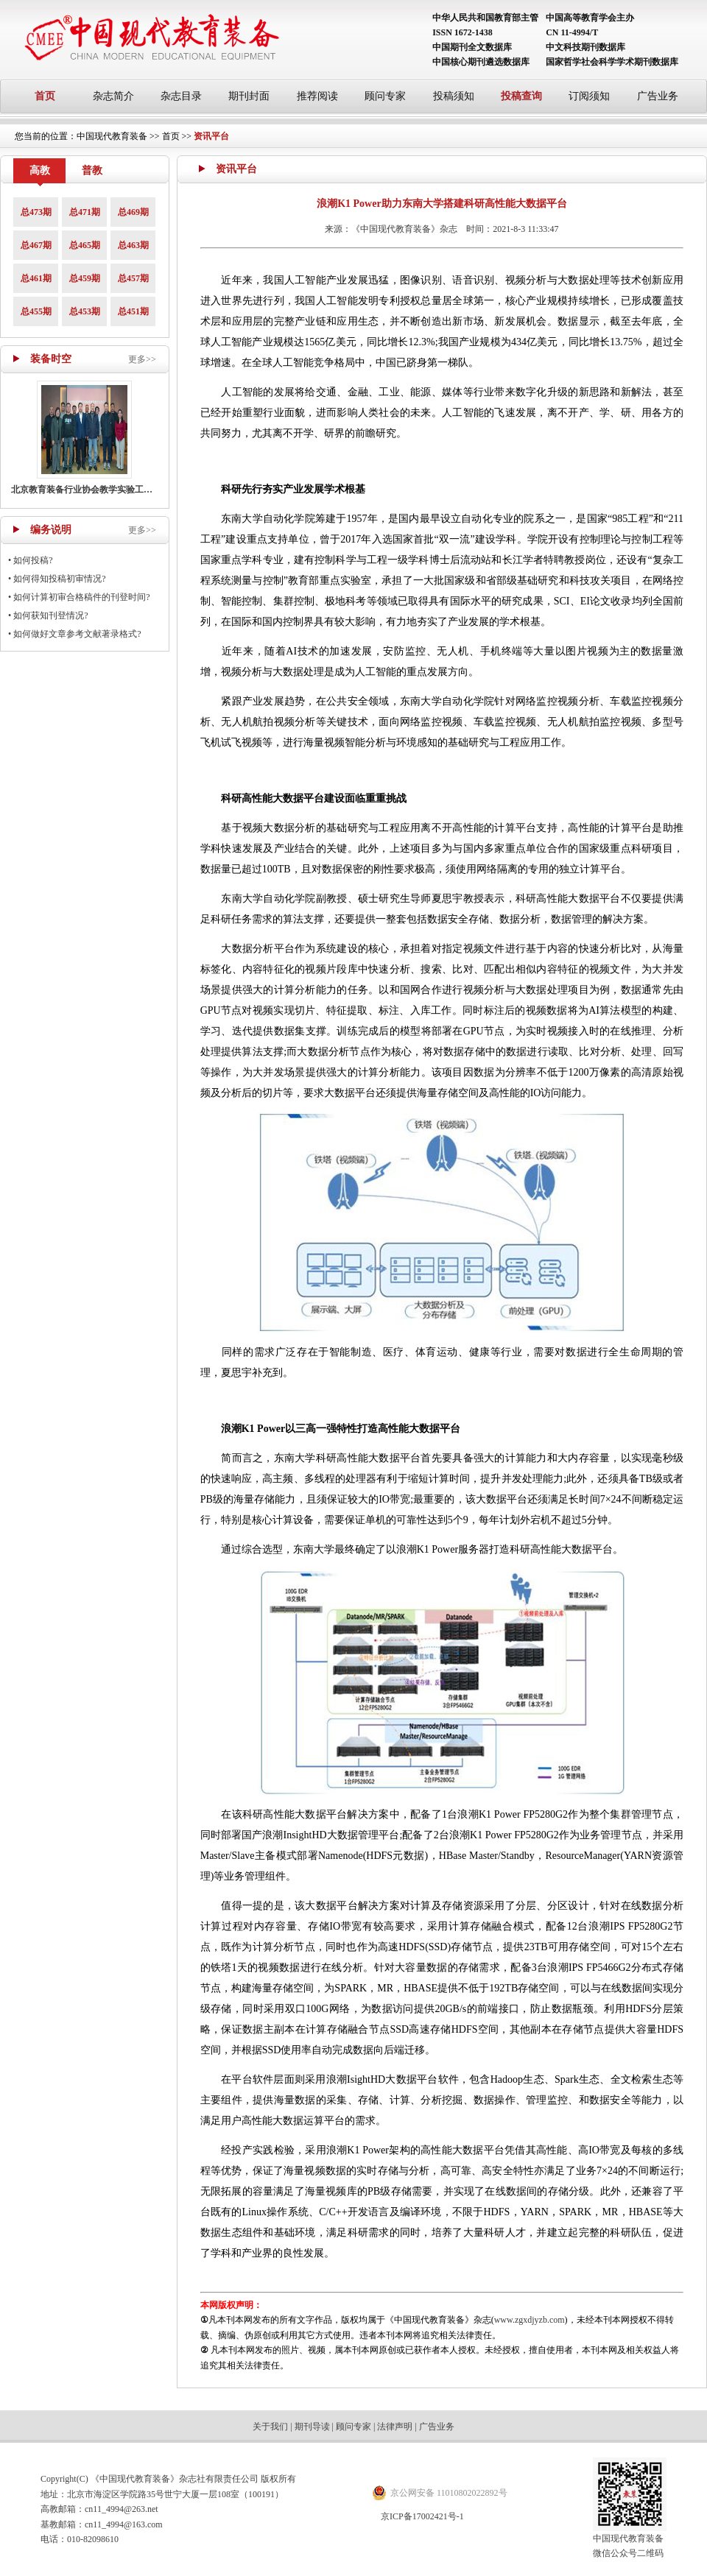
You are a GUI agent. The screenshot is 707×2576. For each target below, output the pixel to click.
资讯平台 (211, 136)
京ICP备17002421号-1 (422, 2516)
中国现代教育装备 (112, 136)
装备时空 (50, 358)
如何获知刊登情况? (50, 615)
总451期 (133, 311)
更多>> (142, 359)
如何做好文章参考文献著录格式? (77, 634)
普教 (92, 170)
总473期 (36, 212)
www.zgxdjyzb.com (529, 2320)
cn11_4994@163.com (124, 2524)
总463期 (133, 245)
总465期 (84, 245)
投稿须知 (453, 96)
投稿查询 (521, 96)
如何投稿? (32, 560)
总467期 (36, 245)
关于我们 (270, 2426)
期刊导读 (312, 2426)
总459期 (84, 278)
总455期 (36, 311)
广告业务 (657, 96)
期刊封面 (249, 96)
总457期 (133, 278)
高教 (39, 170)
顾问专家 (385, 96)
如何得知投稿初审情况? (59, 579)
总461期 (36, 278)
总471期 (84, 212)
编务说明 (50, 529)
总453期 (84, 311)
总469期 (133, 212)
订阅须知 (589, 96)
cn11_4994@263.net (121, 2509)
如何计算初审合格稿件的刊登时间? (81, 597)
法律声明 (394, 2426)
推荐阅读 (317, 96)
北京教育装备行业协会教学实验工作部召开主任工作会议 (121, 489)
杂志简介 (113, 96)
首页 (45, 96)
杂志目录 (181, 96)
